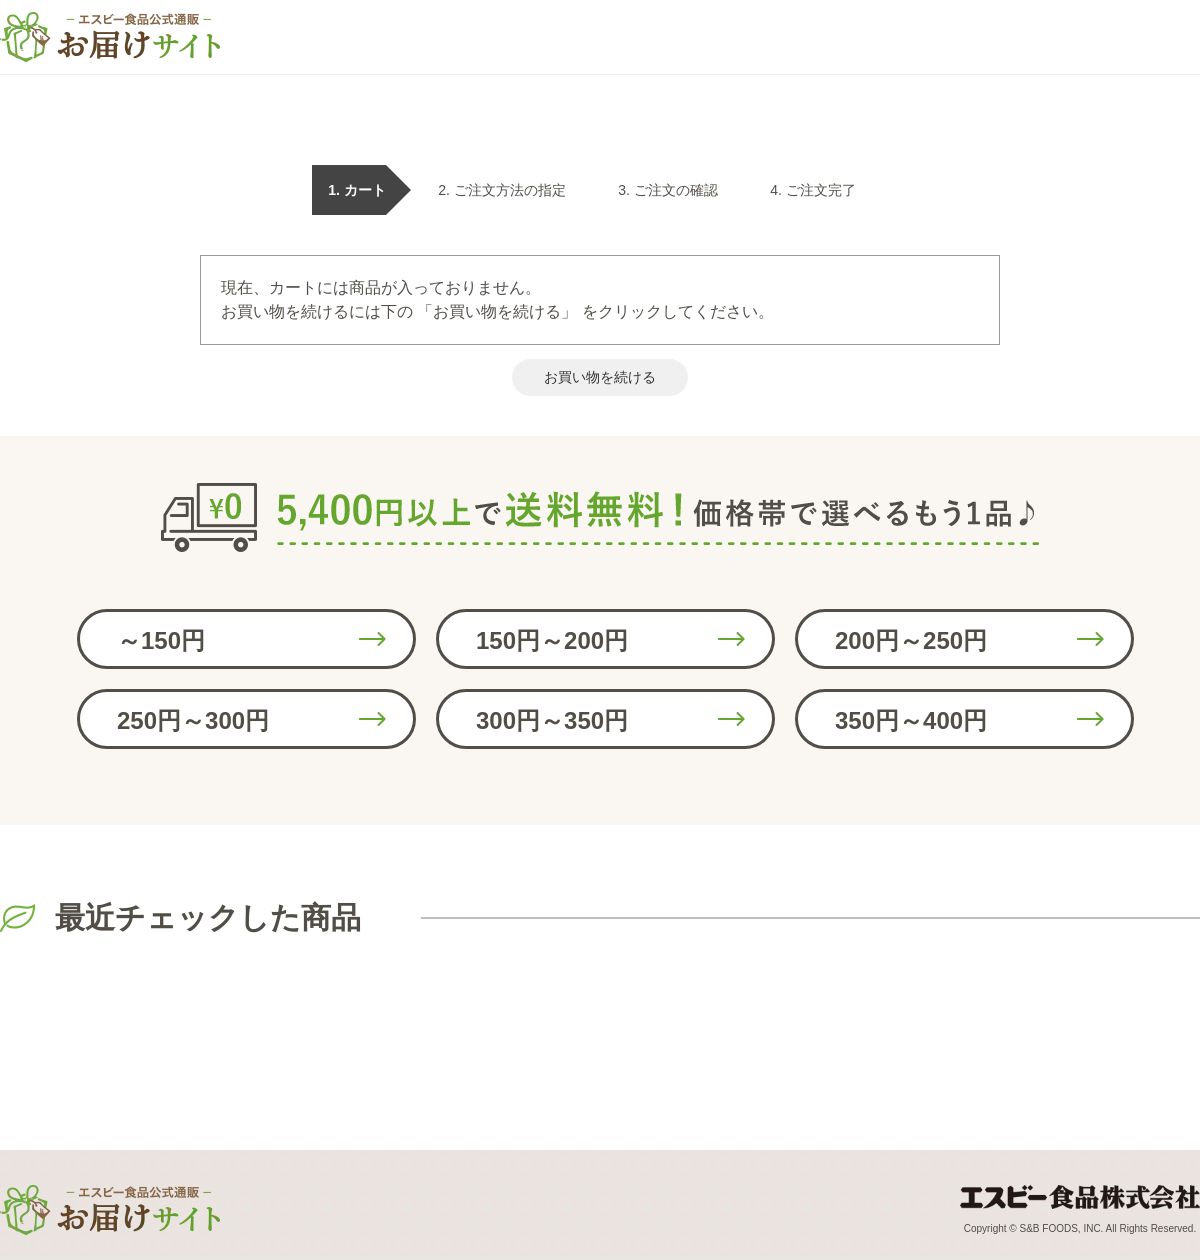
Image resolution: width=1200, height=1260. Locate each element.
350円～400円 (911, 720)
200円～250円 (911, 640)
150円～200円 (552, 640)
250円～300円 (193, 720)
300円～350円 (552, 720)
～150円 (161, 640)
